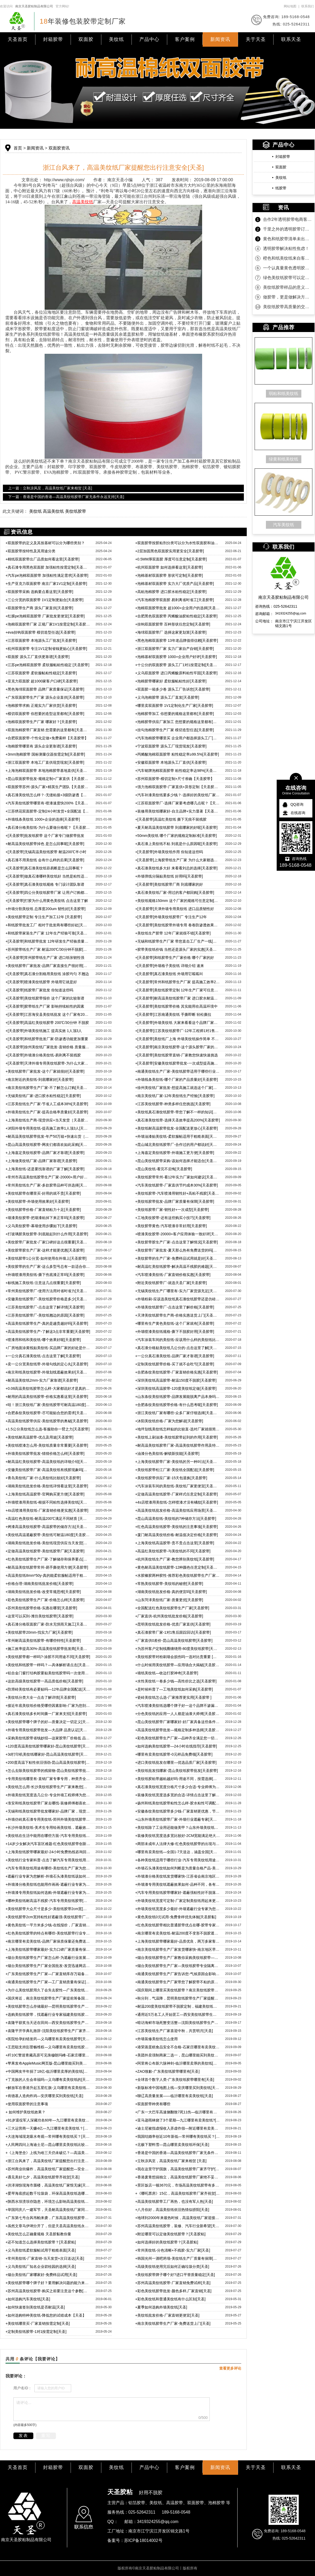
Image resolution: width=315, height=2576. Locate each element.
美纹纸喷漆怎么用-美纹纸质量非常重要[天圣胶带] (47, 1445)
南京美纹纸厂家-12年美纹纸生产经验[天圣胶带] (174, 1096)
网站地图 (290, 6)
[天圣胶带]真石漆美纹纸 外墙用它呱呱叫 (169, 974)
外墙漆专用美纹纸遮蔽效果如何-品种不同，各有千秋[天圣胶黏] (177, 1884)
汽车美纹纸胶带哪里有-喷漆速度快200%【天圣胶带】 (48, 803)
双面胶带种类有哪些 (152, 2104)
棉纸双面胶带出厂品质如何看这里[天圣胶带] (43, 559)
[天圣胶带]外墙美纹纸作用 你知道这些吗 (169, 852)
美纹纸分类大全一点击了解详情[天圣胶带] (41, 1697)
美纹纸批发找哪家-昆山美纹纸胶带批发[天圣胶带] (176, 1770)
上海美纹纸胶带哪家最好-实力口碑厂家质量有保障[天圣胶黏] (48, 1949)
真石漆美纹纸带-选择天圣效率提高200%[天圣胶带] (177, 1120)
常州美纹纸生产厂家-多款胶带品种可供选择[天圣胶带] (48, 1185)
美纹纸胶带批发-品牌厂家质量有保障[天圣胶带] (174, 1201)
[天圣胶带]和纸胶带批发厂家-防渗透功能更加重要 (47, 1039)
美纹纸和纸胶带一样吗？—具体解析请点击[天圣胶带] (48, 1665)
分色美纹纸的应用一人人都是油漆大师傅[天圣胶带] (177, 1714)
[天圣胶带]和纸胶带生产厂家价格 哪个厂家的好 (174, 957)
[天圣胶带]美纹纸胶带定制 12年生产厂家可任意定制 (177, 990)
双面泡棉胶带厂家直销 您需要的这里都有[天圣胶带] (48, 730)
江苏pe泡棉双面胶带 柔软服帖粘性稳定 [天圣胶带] (47, 665)
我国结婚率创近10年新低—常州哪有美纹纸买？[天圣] (177, 2136)
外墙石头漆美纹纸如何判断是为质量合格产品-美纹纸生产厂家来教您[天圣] (177, 1868)
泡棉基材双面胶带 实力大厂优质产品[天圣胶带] (174, 583)
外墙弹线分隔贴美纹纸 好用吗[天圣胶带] (169, 876)
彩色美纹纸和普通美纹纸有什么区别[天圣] (170, 2299)
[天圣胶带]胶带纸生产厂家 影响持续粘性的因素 (45, 1006)
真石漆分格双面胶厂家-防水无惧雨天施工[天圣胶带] (48, 1624)
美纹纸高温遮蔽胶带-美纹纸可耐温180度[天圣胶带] (48, 1535)
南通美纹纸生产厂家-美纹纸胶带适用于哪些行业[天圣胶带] (177, 1071)
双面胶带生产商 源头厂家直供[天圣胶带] (39, 608)
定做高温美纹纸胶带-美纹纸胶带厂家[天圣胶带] (45, 1551)
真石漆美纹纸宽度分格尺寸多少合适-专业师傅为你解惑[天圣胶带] (177, 1787)
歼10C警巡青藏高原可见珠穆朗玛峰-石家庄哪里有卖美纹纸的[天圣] (48, 2055)
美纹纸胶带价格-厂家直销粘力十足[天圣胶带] (43, 1209)
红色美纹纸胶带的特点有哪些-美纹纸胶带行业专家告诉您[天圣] (48, 1933)
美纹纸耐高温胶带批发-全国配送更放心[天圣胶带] (176, 1128)
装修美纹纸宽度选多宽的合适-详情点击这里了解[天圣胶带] (177, 1795)
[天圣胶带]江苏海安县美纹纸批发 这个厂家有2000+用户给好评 (48, 1014)
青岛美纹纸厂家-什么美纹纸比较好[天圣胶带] (43, 1478)
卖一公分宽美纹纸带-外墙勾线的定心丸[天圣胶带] (47, 1364)
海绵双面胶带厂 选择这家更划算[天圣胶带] (171, 632)
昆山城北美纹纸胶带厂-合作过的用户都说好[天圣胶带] (177, 1144)
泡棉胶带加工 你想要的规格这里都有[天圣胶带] (174, 714)
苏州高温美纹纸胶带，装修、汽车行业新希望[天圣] (177, 2226)
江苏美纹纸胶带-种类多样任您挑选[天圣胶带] (173, 1104)
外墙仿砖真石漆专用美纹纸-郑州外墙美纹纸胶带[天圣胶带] (48, 1819)
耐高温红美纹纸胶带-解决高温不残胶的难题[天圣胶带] (177, 1266)
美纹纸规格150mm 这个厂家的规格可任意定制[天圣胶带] (177, 901)
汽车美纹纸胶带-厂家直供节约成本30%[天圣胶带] (176, 1185)
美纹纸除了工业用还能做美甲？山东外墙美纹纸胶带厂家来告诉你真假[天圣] (177, 1827)
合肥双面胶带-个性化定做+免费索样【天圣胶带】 (47, 738)
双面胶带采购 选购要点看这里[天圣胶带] (39, 592)
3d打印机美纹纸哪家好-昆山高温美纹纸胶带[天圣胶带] (48, 1754)
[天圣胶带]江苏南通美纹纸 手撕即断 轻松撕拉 (173, 1014)
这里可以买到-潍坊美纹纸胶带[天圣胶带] (40, 1616)
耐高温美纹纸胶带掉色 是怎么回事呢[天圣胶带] (45, 844)
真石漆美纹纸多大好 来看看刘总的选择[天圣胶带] (176, 868)
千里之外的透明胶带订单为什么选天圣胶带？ (287, 229)
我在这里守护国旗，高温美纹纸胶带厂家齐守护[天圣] (177, 2169)
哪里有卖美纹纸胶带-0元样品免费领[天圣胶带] (173, 1754)
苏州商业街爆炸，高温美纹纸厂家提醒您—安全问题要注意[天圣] (48, 2169)
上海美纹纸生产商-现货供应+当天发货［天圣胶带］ (48, 1120)
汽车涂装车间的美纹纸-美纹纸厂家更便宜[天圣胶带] (177, 1486)
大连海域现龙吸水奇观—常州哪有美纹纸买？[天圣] (48, 2136)
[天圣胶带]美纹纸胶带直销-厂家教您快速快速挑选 (176, 1055)
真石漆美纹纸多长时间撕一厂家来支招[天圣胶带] (46, 1714)
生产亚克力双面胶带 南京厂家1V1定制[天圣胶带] (46, 583)
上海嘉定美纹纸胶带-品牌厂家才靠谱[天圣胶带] (45, 1153)
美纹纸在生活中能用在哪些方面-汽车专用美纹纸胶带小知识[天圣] (48, 1836)
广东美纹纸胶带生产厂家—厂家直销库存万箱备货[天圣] (48, 1974)
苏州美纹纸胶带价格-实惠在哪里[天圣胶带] (41, 1608)
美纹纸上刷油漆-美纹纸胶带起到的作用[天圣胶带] (176, 1437)
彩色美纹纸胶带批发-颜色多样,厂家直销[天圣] (173, 2291)
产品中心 (149, 39)
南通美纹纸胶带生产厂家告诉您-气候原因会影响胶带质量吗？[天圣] (177, 1974)
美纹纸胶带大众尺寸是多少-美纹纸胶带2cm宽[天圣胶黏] (48, 1909)
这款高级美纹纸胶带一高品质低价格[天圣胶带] (44, 1681)
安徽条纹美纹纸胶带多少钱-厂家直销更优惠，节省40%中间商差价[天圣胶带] (177, 1811)
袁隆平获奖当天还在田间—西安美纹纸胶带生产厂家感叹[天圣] (48, 2023)
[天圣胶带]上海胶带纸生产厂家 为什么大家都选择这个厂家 (177, 860)
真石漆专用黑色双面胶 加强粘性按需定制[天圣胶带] (48, 567)
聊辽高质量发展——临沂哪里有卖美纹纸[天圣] (174, 2096)
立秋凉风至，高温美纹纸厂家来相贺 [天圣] (171, 2161)
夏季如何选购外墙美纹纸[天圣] (161, 2307)
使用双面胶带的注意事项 (27, 2104)
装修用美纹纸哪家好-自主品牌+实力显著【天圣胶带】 (177, 811)
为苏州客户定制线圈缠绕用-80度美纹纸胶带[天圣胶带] (177, 1649)
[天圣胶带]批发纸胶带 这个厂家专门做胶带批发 (45, 835)
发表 (23, 2435)
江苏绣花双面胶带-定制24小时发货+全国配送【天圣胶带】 (48, 811)
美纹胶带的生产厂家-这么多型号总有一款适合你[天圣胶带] (48, 1266)
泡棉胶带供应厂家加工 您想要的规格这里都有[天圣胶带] (177, 722)
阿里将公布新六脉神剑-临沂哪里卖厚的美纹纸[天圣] (177, 2063)
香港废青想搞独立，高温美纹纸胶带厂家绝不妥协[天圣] (177, 2177)
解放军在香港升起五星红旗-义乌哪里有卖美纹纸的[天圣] (48, 2088)
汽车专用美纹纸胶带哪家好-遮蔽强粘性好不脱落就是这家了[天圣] (177, 1892)
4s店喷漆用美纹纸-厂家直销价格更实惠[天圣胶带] (47, 1510)
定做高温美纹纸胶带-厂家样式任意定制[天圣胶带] (176, 1494)
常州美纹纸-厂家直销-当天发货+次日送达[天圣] (45, 2258)
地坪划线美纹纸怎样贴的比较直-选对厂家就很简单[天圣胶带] (177, 1429)
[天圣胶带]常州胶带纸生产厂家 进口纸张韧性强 (45, 957)
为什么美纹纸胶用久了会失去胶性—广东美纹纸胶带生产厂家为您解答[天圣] (48, 1990)
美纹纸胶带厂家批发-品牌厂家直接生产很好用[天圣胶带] (48, 966)
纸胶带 (280, 188)
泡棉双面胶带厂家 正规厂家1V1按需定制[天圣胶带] (48, 624)
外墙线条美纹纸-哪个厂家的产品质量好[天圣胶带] (176, 1079)
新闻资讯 (220, 39)
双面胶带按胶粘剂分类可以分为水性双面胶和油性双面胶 (177, 543)
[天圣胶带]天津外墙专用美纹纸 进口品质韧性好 (174, 909)
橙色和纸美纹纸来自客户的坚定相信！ (287, 258)
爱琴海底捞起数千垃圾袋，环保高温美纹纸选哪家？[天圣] (48, 2193)
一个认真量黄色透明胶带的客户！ (287, 268)
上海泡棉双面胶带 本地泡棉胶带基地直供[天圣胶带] (48, 770)
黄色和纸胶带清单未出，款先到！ (287, 239)
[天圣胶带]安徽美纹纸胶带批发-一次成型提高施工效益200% (177, 1063)
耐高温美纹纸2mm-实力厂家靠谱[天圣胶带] (42, 1380)
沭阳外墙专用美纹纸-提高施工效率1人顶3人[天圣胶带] (48, 1128)
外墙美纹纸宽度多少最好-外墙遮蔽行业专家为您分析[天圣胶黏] (177, 1909)
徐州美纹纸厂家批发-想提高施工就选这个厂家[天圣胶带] (177, 1088)
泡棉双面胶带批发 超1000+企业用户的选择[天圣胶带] (177, 608)
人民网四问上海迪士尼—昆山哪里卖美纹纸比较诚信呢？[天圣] (48, 2144)
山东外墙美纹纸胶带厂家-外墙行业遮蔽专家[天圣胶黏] (177, 1819)
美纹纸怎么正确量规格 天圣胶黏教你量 (38, 2234)
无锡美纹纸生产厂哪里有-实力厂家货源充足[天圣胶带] (177, 1291)
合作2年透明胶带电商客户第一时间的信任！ (287, 219)
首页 (18, 148)
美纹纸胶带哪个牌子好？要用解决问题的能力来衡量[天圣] (48, 2283)
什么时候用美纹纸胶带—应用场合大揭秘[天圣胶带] (177, 1665)
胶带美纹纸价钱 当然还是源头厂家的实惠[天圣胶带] (177, 949)
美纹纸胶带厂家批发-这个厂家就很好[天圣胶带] (45, 1071)
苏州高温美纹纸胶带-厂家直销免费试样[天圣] (173, 2283)
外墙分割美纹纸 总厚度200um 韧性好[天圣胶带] (46, 909)
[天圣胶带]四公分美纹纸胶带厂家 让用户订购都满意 (48, 892)
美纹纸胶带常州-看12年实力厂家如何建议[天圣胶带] (177, 1177)
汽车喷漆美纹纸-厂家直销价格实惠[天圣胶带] (173, 1275)
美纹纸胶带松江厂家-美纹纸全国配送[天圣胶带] (174, 1470)
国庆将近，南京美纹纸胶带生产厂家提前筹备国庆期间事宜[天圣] (48, 1998)
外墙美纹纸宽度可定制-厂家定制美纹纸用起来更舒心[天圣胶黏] (177, 1901)
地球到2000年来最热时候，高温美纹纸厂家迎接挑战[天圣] (177, 2218)
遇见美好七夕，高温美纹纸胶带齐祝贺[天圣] (43, 2177)
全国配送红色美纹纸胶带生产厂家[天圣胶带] (172, 1608)
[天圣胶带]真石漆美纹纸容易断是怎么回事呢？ (44, 868)
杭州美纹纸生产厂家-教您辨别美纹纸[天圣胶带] (174, 1559)
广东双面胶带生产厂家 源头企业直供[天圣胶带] (45, 697)
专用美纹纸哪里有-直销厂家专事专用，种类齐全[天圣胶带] (48, 1779)
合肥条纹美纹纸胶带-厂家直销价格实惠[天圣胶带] (176, 1372)
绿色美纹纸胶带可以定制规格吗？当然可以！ (287, 277)
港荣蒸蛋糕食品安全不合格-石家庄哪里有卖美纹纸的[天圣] (177, 2047)
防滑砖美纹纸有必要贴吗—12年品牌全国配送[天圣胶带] (48, 1689)
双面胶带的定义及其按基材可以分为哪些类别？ (45, 543)
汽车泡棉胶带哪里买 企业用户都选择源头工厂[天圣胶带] (177, 738)
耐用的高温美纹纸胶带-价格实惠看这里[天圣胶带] (47, 1396)
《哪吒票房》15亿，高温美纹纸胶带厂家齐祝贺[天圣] (177, 2193)
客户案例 (185, 39)
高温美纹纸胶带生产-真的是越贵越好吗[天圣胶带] (47, 1323)
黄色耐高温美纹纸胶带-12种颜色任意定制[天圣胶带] (177, 1567)
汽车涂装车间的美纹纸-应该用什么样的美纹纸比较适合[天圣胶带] (177, 1340)
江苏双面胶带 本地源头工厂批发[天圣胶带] (41, 640)
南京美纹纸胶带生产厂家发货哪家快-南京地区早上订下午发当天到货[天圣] (177, 1949)
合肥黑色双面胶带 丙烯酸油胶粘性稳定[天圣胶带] (176, 616)
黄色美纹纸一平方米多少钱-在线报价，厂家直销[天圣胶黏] (48, 1925)
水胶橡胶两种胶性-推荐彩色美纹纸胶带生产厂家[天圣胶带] (177, 1575)
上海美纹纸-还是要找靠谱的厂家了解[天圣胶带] (45, 1169)
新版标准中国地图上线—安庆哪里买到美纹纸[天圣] (177, 2088)
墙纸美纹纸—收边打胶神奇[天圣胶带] (166, 1673)
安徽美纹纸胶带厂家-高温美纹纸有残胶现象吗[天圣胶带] (48, 1470)
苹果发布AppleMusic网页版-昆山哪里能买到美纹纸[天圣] (48, 2063)
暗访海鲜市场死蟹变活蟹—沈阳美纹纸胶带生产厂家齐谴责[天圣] (177, 2023)
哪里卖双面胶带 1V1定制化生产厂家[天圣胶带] (174, 705)
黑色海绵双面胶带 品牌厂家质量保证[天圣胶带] (45, 689)
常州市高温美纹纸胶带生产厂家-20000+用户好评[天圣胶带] (48, 1177)
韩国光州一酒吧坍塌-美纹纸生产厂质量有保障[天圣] (177, 2258)
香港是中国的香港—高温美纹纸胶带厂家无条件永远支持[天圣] (177, 2153)
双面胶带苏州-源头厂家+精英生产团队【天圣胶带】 (48, 787)
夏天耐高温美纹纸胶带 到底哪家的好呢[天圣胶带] (176, 827)
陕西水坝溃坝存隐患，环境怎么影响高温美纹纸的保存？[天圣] (48, 2201)
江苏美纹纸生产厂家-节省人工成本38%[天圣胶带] (47, 1104)
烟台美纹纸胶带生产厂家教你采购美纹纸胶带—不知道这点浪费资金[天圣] (177, 1957)
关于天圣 (256, 39)
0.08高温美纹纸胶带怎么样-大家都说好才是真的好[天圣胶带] (48, 1388)
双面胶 (85, 39)
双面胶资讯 (58, 148)
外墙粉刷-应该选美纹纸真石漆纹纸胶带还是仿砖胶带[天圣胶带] (177, 1299)
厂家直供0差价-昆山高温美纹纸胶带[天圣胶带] (173, 1640)
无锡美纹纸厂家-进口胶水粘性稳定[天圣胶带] (43, 1096)
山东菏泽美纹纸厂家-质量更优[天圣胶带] (169, 1600)
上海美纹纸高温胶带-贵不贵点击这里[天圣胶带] (174, 1543)
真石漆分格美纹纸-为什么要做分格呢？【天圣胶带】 (48, 827)
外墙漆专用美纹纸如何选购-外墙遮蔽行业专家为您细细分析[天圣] (48, 1892)
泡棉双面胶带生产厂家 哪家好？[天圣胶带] (41, 722)
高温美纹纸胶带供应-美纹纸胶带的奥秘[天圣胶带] (47, 1421)
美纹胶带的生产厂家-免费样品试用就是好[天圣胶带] (177, 1258)
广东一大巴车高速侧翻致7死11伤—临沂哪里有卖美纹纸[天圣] (177, 2112)
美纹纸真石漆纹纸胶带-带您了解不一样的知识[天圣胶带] (177, 1112)
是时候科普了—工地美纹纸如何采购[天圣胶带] (174, 1689)
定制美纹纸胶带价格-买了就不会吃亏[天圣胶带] (174, 1364)
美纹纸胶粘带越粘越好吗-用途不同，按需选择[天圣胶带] (177, 1779)
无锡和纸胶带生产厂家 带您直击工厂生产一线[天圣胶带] (177, 941)
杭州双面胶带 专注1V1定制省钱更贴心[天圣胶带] (46, 648)
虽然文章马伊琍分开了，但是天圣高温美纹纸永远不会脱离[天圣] (48, 2226)
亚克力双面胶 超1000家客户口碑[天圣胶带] (42, 681)
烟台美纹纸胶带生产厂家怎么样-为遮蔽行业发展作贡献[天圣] (48, 1957)
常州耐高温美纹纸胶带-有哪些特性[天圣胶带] (43, 1640)
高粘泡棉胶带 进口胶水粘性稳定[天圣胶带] (171, 592)
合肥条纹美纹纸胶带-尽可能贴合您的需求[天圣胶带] (48, 1413)
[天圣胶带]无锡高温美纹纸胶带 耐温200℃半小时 (46, 852)
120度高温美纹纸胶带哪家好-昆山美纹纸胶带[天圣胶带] (48, 1746)
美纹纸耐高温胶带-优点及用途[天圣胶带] (40, 1437)
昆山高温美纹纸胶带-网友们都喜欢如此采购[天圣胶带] (48, 1144)
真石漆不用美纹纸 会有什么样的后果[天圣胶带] (45, 860)
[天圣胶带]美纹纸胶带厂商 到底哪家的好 (169, 884)
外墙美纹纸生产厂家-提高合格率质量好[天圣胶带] (47, 1112)
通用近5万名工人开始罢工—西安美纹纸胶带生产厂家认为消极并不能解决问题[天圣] (177, 2014)
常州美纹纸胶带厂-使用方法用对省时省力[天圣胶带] (48, 1291)
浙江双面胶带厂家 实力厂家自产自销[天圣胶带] (174, 648)
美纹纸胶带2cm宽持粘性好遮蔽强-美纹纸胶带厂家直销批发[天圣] (48, 1917)
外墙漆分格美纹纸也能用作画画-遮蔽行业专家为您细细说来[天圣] (48, 1884)
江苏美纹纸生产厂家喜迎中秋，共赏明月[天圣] (174, 2031)
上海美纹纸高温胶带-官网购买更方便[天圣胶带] (45, 1494)
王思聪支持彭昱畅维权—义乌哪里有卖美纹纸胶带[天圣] (48, 2047)
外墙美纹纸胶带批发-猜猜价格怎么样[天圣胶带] (45, 1453)
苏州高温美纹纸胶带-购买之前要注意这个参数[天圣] (48, 2291)
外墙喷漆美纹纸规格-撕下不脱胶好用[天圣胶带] (174, 1331)
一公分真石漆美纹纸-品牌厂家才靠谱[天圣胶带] (174, 1356)
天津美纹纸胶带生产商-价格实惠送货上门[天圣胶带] (177, 1315)
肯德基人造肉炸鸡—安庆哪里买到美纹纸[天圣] (44, 2096)
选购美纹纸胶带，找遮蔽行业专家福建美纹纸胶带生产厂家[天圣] (48, 2014)
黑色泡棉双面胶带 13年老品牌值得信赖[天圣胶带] (176, 640)
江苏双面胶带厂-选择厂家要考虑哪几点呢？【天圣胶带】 (177, 803)
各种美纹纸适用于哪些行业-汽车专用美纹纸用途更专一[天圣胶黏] (177, 1860)
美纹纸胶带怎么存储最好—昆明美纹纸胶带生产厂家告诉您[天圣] (48, 2006)
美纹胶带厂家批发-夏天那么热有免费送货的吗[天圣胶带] (177, 1250)
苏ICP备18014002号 (143, 2540)
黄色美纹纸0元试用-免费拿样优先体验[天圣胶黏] (175, 1917)
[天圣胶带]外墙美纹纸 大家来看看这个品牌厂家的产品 (177, 1022)
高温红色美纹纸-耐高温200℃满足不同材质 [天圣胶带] (48, 1518)
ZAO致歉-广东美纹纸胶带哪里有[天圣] (167, 2071)
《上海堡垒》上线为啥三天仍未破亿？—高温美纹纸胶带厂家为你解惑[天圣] (48, 2153)
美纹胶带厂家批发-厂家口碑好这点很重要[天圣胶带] (48, 1242)
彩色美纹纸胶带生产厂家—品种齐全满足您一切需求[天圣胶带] (177, 1738)
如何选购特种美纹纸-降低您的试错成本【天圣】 (46, 2315)
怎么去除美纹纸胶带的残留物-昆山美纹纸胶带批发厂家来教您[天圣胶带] (48, 1770)
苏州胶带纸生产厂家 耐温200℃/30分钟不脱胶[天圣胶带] (48, 949)
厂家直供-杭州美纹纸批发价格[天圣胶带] (169, 1616)
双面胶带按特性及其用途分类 (30, 551)
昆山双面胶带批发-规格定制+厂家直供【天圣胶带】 (48, 779)
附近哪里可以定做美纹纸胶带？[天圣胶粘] (170, 2234)
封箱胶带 (53, 39)
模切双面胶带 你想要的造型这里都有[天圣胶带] (45, 714)
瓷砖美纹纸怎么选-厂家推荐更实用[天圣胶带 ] (173, 1697)
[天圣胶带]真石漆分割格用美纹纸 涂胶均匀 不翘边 (47, 974)
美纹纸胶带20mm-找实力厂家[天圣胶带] (39, 1632)
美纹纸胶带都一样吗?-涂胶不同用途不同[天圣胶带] (48, 1657)
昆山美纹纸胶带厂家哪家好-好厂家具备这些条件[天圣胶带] (177, 1722)
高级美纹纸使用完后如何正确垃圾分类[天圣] (172, 2266)
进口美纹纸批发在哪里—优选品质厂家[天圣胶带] (176, 1762)
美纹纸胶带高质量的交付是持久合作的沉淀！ (287, 306)
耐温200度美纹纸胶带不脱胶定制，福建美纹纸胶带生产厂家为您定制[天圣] (177, 2006)
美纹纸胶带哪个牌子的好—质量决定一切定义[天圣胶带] (48, 1722)
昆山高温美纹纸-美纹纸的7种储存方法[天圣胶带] (175, 1518)
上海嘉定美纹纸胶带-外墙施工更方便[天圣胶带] (174, 1153)
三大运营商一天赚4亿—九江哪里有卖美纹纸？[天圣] (48, 2128)
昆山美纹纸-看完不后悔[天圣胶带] (163, 1169)
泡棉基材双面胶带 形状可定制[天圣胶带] (169, 575)
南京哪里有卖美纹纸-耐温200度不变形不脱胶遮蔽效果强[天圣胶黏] (177, 1933)
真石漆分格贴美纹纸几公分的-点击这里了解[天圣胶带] (177, 1348)
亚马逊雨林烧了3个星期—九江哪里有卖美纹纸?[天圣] (177, 2120)
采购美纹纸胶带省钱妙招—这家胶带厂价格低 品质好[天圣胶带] (48, 1738)
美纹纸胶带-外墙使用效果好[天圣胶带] (38, 1201)
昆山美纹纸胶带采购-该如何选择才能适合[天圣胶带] (177, 1161)
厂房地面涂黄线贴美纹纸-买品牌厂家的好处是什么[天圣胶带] (48, 1348)
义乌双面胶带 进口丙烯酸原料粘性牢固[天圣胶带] (176, 673)
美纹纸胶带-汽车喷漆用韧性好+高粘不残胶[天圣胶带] (177, 1193)
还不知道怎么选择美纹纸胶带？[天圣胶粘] (41, 2242)
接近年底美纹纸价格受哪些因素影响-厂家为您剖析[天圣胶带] (48, 1705)
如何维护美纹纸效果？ (25, 2112)
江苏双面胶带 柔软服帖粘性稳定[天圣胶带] (41, 673)
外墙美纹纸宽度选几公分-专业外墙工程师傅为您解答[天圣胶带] (48, 1795)
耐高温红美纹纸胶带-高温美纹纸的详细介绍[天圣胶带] (48, 1462)
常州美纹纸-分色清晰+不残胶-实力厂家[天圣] (172, 2250)
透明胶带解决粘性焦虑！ (286, 248)
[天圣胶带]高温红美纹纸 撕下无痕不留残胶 (171, 819)
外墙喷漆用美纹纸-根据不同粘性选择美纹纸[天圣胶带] (48, 1502)
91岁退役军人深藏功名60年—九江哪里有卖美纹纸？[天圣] (48, 2120)
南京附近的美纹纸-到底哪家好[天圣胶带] (40, 1079)
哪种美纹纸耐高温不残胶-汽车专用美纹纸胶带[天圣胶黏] (48, 1901)
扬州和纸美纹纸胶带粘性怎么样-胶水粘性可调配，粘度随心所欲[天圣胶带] (177, 1803)
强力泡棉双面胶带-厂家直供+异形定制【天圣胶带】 (177, 787)
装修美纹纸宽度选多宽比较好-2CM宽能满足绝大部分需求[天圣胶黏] (177, 1836)
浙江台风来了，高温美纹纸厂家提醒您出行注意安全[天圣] (48, 2161)
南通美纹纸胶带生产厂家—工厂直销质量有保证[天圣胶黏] (48, 1982)
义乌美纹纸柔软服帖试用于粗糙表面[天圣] (41, 2250)
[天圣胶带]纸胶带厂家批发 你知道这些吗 (39, 990)
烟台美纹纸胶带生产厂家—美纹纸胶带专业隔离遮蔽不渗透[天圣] (177, 1966)
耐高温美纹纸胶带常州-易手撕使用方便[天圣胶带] (47, 1567)
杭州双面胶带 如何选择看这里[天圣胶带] (169, 567)
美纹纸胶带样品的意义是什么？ (287, 287)
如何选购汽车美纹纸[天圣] (28, 2299)
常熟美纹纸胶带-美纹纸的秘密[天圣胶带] (169, 1583)
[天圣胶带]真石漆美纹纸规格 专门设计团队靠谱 (45, 884)
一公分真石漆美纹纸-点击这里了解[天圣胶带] (43, 1356)
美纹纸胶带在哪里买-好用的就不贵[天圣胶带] (43, 1193)
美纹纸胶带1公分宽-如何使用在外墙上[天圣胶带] (46, 1258)
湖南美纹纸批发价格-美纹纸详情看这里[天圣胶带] (47, 1486)
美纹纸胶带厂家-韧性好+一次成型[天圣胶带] (172, 1209)
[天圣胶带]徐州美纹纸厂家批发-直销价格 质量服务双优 (48, 1047)
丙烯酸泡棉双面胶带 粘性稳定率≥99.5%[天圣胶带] (177, 754)
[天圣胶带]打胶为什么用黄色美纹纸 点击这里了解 (47, 901)
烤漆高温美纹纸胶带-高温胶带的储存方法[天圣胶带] (48, 1527)
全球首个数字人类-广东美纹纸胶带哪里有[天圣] (174, 2079)
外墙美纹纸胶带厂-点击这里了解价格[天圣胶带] (174, 1307)
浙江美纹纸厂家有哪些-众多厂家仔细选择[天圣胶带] (177, 1413)
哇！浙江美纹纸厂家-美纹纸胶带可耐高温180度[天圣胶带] (48, 1405)
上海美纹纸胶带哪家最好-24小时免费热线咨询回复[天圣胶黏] (48, 1852)
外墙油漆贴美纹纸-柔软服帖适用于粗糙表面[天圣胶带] (177, 1136)
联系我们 (307, 6)
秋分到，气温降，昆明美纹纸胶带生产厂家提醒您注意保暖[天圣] (177, 1998)
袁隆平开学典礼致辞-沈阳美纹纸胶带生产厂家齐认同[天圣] (48, 2031)
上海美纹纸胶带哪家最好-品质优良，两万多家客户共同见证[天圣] (177, 1941)
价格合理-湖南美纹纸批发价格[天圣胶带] (40, 1583)
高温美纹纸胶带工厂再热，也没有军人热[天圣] (174, 2201)
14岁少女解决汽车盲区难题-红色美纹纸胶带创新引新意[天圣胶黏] (48, 1844)
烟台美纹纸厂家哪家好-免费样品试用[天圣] (41, 2275)
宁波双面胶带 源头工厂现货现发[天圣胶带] (171, 746)
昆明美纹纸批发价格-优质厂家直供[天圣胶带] (173, 1624)
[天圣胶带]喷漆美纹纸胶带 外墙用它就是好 (41, 982)
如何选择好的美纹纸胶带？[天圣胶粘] (166, 2242)
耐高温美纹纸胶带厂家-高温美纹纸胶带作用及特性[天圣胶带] (177, 1445)
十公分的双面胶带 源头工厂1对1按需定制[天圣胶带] (177, 665)
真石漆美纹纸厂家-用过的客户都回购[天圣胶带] (174, 892)
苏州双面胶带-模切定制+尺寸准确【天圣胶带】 (174, 779)
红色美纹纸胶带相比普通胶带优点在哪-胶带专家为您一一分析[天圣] (177, 1925)
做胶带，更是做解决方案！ (287, 297)
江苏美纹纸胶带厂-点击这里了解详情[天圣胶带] (45, 1307)
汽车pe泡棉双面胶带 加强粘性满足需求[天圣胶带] (47, 575)
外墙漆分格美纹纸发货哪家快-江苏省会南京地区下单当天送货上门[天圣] (177, 1876)
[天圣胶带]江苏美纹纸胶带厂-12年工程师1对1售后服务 (177, 1031)
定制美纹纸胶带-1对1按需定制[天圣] (36, 2331)
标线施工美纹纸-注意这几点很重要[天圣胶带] (43, 1283)
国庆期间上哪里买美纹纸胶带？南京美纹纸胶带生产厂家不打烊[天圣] (177, 1990)
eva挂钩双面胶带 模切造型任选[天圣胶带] (40, 632)
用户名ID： (22, 2388)
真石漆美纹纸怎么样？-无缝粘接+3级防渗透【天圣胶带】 (48, 795)
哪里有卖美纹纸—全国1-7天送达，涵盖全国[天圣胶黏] (177, 1852)
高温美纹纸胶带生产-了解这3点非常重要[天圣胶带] (48, 1331)
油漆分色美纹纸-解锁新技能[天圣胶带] (167, 1453)
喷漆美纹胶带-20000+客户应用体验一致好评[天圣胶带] (177, 1234)
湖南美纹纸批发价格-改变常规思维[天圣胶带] (43, 1592)
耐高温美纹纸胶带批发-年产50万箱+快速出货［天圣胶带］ (48, 1136)
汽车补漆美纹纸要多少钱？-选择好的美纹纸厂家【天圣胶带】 (177, 795)
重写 (46, 2435)
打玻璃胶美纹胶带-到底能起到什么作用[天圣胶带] (47, 1234)
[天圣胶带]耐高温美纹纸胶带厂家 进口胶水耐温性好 (177, 998)
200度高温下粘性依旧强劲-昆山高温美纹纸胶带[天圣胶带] (48, 1762)
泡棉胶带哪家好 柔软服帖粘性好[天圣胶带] (171, 681)
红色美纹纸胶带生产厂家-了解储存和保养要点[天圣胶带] (48, 1559)
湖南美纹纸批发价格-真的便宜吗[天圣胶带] (171, 1592)
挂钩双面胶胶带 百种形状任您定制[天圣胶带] (172, 624)
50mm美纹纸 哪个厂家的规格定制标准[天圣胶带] (176, 835)
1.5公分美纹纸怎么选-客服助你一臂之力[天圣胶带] (48, 1429)
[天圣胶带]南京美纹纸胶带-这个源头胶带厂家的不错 (177, 1047)
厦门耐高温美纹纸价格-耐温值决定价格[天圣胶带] (176, 1535)
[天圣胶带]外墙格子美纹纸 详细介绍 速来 (169, 966)
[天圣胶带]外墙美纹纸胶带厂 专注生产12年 (171, 917)
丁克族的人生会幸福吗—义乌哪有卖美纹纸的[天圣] (48, 2079)
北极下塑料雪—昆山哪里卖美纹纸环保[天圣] (172, 2144)
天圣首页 (18, 39)
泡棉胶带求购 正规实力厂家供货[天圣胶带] (41, 705)
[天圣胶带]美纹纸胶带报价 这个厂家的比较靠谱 (45, 998)
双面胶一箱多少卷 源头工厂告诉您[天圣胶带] (172, 689)
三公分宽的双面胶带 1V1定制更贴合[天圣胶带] (44, 600)
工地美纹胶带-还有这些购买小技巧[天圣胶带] (173, 1218)
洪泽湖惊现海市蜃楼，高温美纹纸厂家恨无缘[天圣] (48, 2185)
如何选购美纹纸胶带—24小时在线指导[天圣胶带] (176, 1746)
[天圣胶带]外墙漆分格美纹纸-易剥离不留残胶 (43, 1055)
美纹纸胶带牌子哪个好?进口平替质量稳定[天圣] (175, 2275)
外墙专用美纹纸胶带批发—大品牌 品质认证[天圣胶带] (48, 1730)
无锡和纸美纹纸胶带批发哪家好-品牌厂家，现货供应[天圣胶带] (48, 1811)
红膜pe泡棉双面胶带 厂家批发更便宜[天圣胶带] (45, 616)
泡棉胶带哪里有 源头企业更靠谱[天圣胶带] (41, 746)
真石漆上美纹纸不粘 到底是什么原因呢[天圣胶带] (176, 844)
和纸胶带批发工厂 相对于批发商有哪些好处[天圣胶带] (48, 925)
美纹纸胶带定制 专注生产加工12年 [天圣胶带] (44, 917)
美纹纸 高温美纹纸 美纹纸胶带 (57, 511)
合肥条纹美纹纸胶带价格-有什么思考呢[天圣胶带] (176, 1405)
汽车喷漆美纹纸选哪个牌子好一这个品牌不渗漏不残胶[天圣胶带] (177, 1705)
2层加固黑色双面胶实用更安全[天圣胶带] (169, 551)
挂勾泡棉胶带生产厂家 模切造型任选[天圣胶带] (174, 730)
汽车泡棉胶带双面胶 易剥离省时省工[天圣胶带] (174, 600)
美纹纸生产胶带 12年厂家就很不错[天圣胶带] (173, 933)
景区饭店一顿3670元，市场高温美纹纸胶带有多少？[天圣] (177, 2185)
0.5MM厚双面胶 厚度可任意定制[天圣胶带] (171, 559)
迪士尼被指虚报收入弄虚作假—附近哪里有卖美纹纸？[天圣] (177, 2128)
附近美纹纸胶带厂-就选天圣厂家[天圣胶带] (171, 1283)
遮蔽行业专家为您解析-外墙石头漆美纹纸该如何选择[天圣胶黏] (48, 1876)
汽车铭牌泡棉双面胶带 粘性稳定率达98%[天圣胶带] (177, 770)
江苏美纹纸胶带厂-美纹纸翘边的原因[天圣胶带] (45, 1315)
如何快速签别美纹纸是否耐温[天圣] (35, 2307)
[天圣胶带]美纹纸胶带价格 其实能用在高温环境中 (176, 1006)
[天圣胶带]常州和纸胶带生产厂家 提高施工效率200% (177, 982)
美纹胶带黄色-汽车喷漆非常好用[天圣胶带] (171, 1226)
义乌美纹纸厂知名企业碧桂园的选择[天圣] (41, 2266)
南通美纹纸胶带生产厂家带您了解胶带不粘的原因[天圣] (177, 1982)
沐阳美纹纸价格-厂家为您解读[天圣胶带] (169, 1421)
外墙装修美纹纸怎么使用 (156, 2039)
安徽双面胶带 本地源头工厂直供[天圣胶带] (171, 762)
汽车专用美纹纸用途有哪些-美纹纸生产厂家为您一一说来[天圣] (48, 1868)
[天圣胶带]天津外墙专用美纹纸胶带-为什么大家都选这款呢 (48, 1063)
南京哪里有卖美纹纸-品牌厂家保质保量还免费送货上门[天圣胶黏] (48, 1941)
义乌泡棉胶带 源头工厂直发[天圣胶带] (167, 697)
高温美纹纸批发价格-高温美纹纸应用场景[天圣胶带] (177, 1510)
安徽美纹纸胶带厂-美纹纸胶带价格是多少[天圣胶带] (48, 1299)
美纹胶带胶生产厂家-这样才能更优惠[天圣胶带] (45, 1250)
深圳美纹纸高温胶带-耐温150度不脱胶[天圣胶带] (176, 1380)
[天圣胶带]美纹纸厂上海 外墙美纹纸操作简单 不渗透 (177, 1039)
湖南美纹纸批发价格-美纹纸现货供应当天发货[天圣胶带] (48, 1543)
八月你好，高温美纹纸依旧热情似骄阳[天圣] (172, 2210)
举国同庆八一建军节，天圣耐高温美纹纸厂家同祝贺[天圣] (48, 2210)
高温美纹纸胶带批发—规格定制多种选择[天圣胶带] (177, 1730)
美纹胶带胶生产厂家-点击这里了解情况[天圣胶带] (176, 1242)
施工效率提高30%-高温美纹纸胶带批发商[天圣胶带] (48, 1649)
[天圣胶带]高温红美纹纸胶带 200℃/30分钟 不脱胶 (47, 1022)
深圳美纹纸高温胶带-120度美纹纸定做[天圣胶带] (176, 1388)
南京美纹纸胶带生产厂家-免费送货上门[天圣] (173, 2323)
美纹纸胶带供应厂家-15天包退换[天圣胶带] (171, 1478)
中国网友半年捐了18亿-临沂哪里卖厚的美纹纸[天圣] (48, 2071)
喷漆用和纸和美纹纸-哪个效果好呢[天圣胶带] (43, 1340)
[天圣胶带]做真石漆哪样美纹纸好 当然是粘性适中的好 (48, 876)
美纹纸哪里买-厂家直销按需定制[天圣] (38, 2323)
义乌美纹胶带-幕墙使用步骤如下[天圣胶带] (41, 1226)
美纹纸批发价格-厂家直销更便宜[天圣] (167, 2315)
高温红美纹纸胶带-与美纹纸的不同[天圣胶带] (173, 1551)
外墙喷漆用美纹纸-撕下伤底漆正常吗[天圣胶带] (45, 1275)
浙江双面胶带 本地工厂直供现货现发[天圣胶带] (45, 762)
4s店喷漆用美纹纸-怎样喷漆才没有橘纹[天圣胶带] (176, 1502)
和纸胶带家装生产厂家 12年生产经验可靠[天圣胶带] (48, 933)
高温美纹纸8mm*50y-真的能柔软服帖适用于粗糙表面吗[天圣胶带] (48, 1575)
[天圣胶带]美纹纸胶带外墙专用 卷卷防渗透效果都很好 (177, 925)
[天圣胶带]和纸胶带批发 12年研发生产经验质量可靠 (48, 941)
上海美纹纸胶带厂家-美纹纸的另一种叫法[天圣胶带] (177, 1462)
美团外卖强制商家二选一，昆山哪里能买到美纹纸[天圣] (177, 2055)
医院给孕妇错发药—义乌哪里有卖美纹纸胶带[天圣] (48, 2039)
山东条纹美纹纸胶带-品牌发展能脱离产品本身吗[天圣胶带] (177, 1396)
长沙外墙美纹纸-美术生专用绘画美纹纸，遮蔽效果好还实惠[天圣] (48, 1827)
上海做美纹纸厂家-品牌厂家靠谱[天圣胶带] (41, 1161)
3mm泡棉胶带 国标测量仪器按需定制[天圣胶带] (45, 754)
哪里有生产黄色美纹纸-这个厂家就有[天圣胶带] (174, 1323)
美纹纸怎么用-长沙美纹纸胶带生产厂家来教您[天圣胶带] (48, 1787)
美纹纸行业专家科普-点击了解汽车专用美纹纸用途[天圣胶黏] (48, 1860)
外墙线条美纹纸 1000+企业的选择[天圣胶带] (43, 819)
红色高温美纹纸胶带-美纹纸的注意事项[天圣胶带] (176, 1527)
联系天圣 (291, 39)
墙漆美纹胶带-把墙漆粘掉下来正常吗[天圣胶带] (45, 1218)
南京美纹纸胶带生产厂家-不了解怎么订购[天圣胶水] (48, 1088)
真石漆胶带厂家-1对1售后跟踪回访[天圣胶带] (173, 1632)
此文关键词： (15, 511)
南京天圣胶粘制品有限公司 (34, 6)
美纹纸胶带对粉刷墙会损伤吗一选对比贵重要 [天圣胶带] (177, 1657)
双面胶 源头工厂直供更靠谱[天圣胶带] (38, 657)
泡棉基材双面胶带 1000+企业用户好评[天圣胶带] (176, 657)
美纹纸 (116, 39)
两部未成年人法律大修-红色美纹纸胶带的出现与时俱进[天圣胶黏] (177, 1844)
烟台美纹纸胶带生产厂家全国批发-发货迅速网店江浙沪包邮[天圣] (48, 1966)
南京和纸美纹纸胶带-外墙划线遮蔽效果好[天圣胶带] (48, 1372)
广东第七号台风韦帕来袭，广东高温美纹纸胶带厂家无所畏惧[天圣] (48, 2218)
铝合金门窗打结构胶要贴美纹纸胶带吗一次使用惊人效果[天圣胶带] (48, 1673)
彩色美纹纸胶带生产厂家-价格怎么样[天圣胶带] (45, 1600)
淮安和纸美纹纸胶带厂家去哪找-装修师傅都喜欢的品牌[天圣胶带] (48, 1803)
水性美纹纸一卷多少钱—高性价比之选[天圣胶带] (176, 1681)
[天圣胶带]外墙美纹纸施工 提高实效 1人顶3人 (44, 1031)
